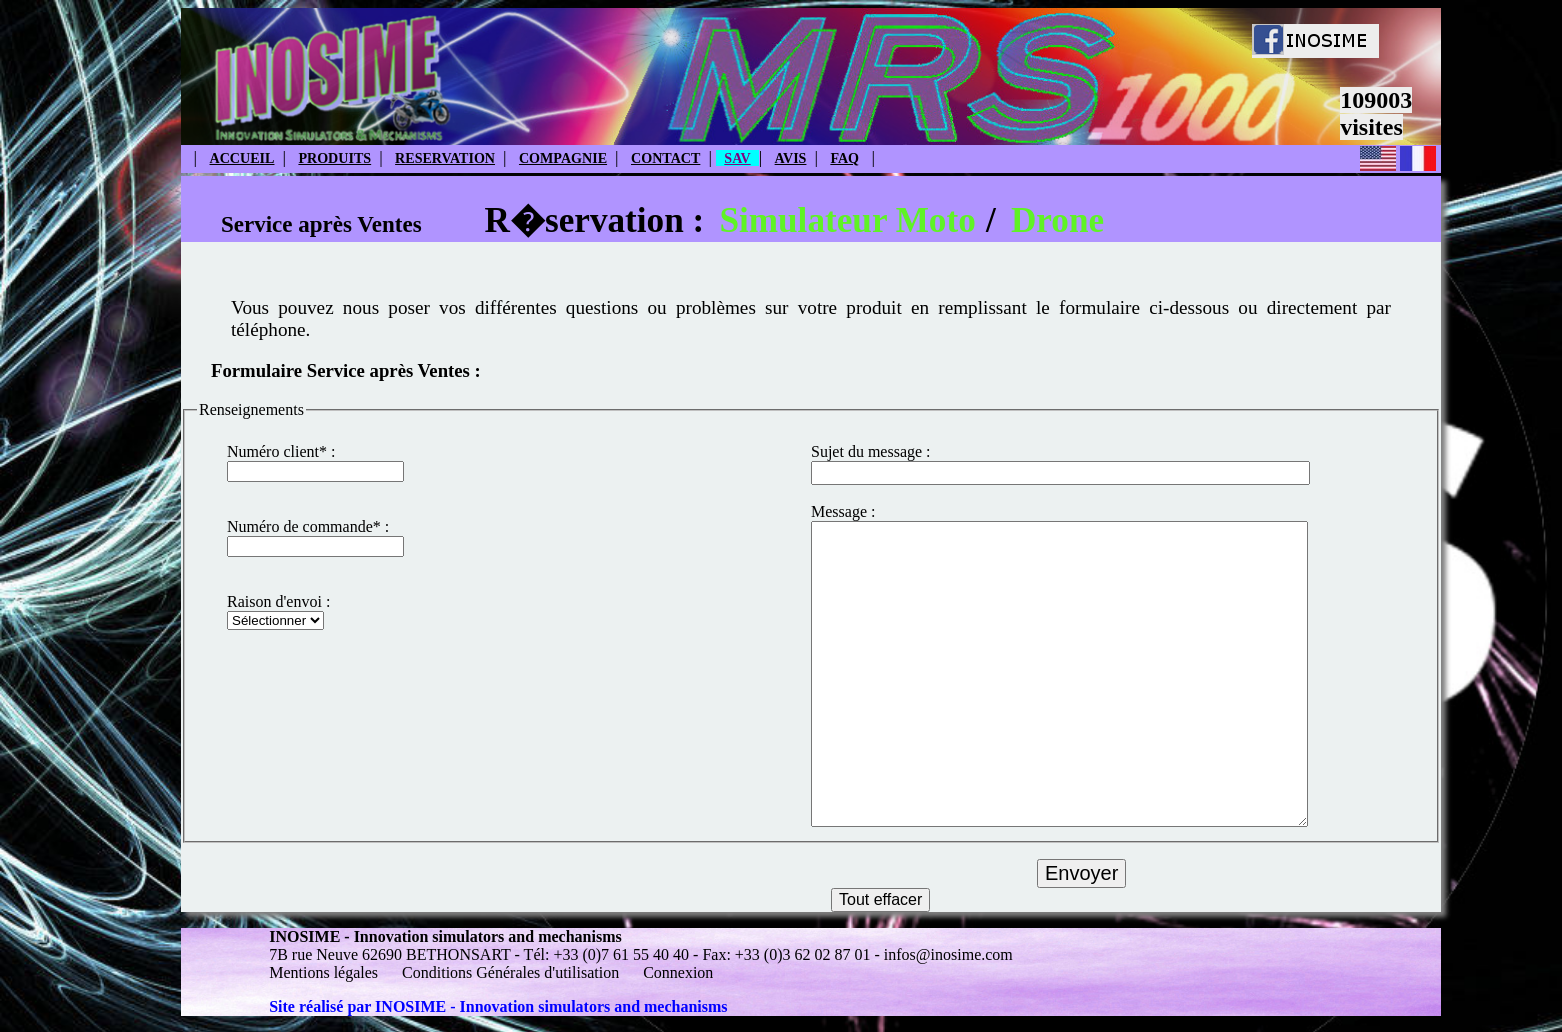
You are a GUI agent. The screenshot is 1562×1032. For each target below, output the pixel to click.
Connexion (678, 972)
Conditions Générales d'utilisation (510, 972)
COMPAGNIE (563, 158)
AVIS (791, 158)
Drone (1057, 220)
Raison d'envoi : (278, 601)
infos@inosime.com (948, 954)
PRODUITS (334, 158)
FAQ (844, 158)
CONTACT (665, 158)
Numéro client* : (281, 451)
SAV (737, 158)
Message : (843, 511)
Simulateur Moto (847, 220)
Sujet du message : (871, 451)
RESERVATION (445, 158)
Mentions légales (325, 972)
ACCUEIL (242, 158)
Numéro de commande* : (308, 526)
